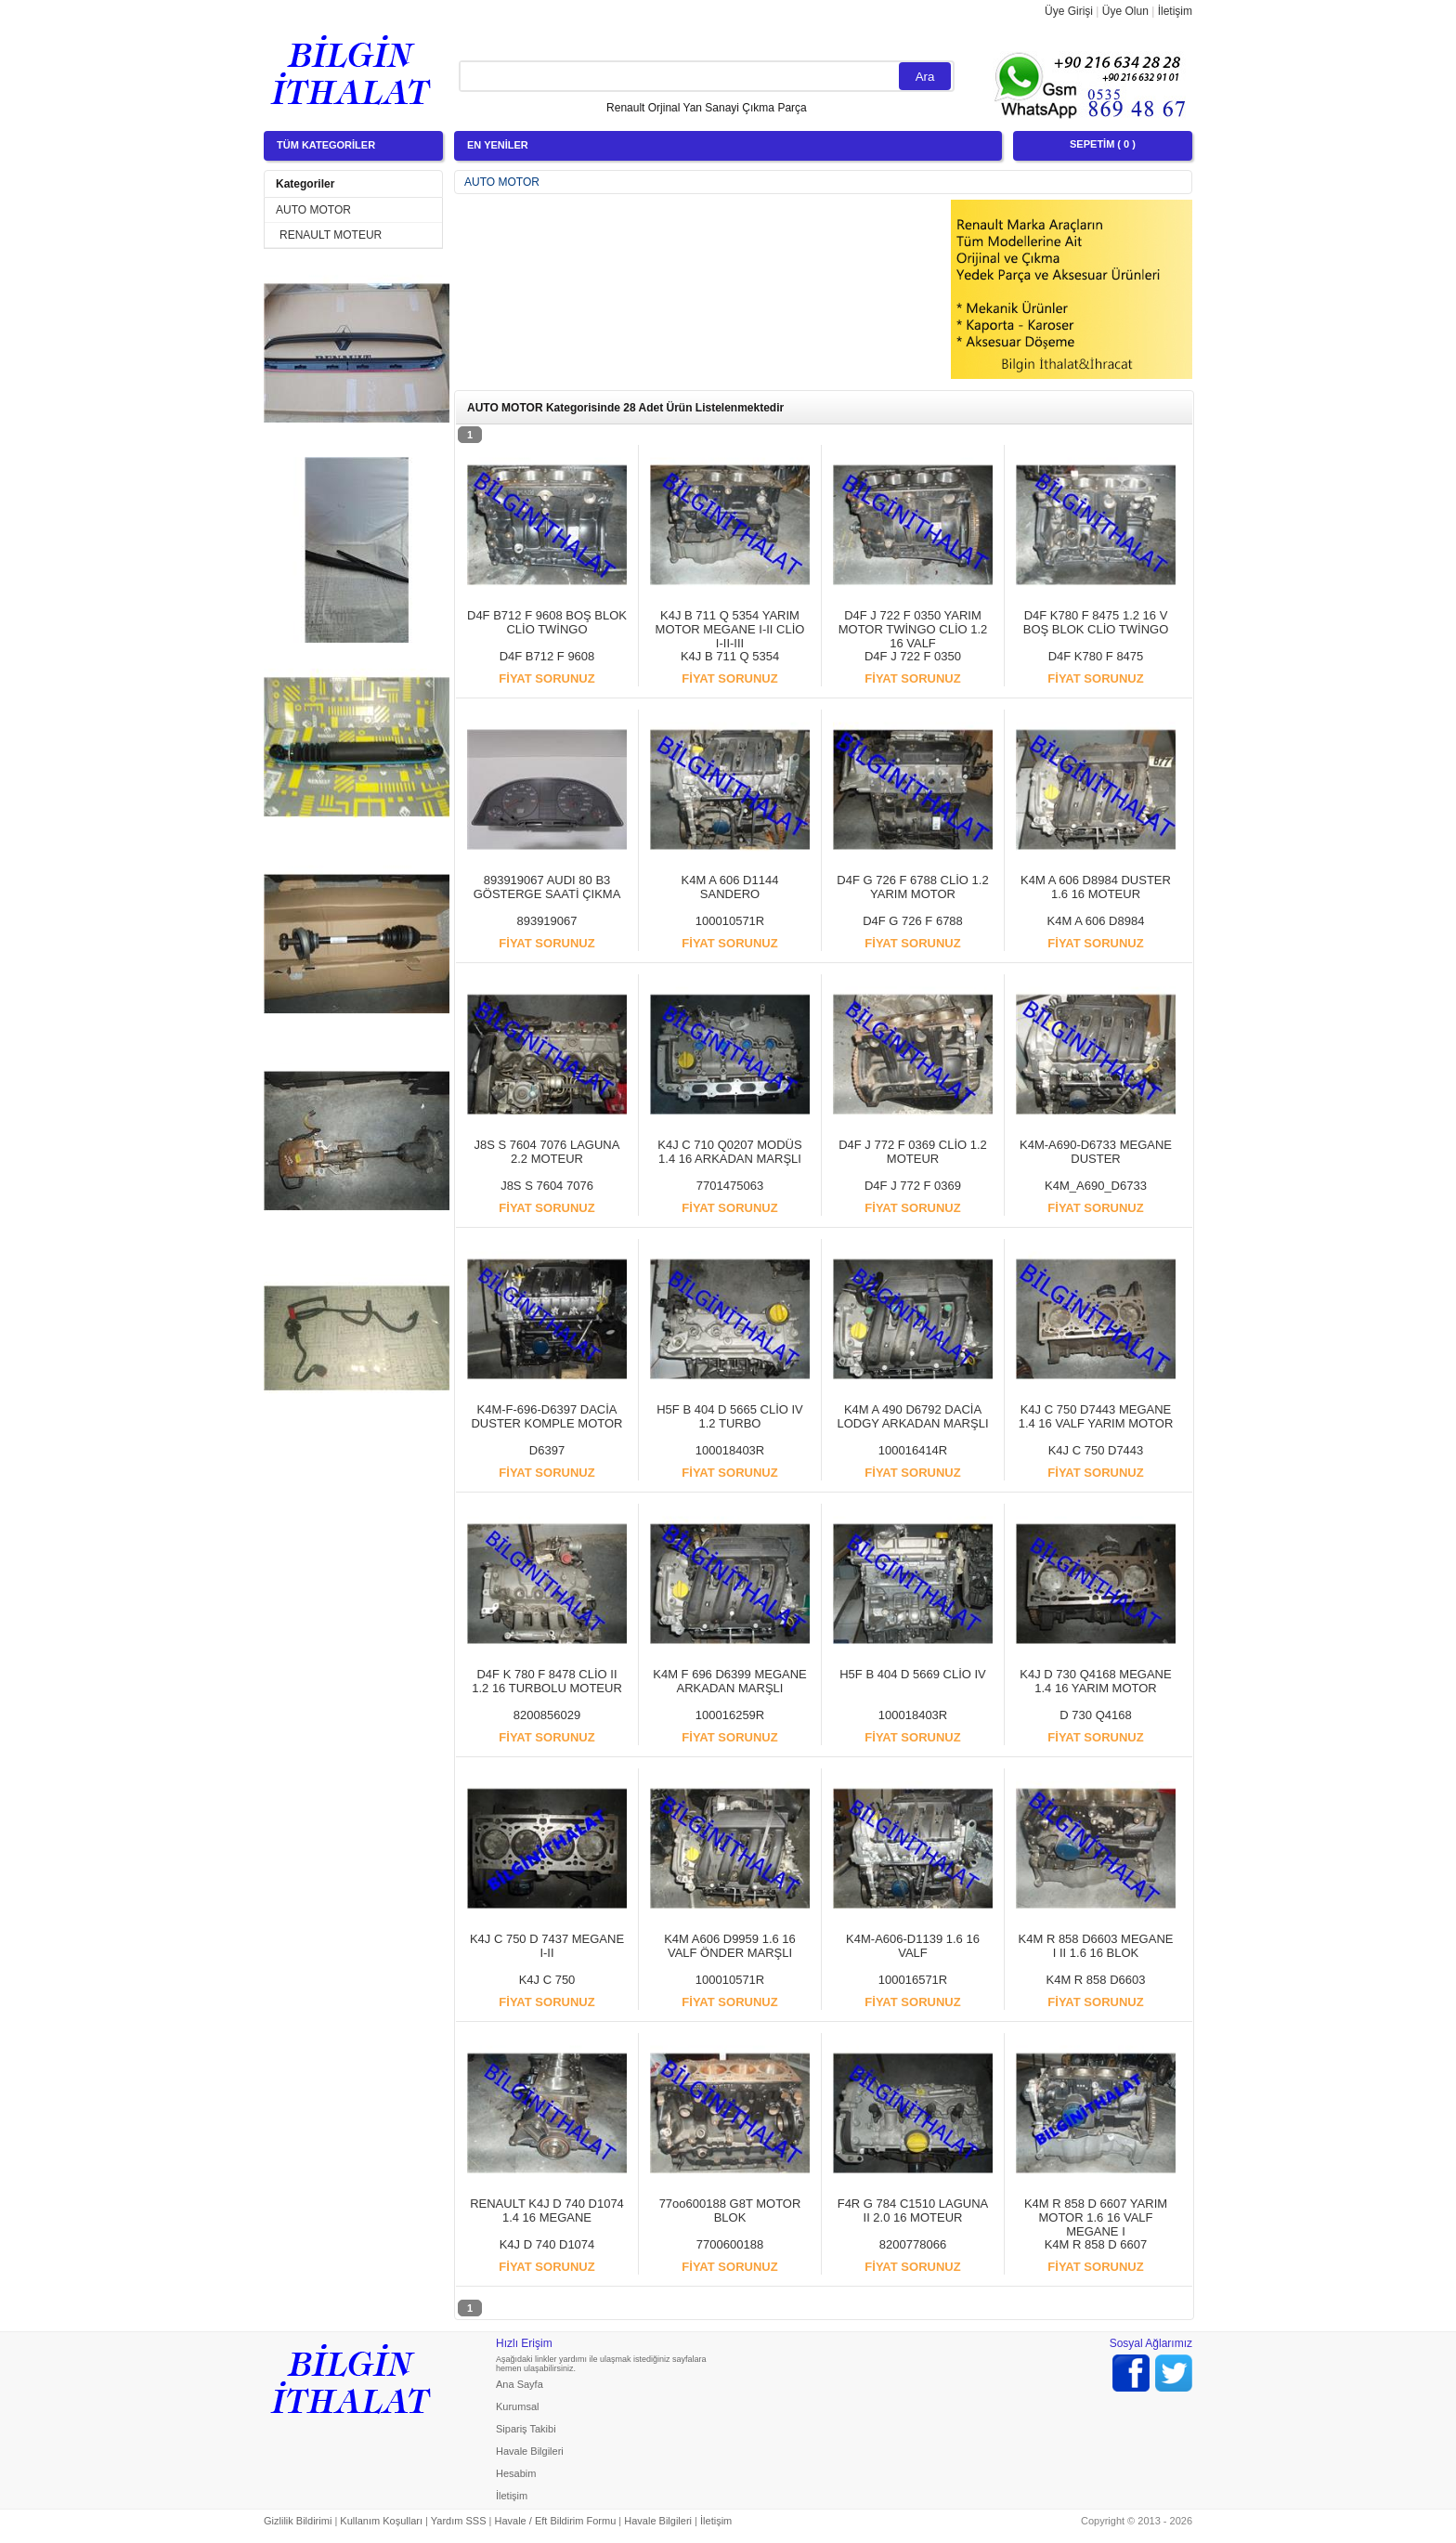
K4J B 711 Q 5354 (730, 656)
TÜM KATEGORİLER (326, 144)
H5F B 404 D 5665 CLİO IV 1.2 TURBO (729, 1416)
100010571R (730, 921)
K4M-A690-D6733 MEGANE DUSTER (1096, 1152)
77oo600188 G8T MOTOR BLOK (730, 2210)
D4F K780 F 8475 (1096, 656)
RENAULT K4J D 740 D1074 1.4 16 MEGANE (547, 2210)
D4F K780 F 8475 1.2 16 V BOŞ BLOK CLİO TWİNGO (1096, 622)
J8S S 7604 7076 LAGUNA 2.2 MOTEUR (547, 1152)
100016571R (912, 1980)
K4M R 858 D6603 (1096, 1980)
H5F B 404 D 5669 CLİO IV (912, 1674)
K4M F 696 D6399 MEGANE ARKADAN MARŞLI (729, 1681)
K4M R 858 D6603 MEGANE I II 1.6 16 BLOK (1096, 1946)
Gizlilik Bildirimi (298, 2520)
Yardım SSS (459, 2520)
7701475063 (729, 1186)
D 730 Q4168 (1095, 1715)
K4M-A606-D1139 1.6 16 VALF (913, 1946)
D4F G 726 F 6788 (913, 921)
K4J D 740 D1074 (547, 2244)
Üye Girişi (1069, 11)
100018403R (730, 1450)
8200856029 (547, 1715)
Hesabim (516, 2473)
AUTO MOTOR (313, 209)
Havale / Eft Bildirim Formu (555, 2520)
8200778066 (912, 2244)
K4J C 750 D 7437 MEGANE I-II (547, 1946)
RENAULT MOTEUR (331, 234)
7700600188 (729, 2244)
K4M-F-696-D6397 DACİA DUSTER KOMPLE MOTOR (546, 1416)
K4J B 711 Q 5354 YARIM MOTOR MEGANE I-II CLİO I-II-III (730, 629)
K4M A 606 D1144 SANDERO (730, 887)
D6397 (547, 1450)
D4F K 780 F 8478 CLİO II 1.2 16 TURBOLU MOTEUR (547, 1681)
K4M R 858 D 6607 (1096, 2244)
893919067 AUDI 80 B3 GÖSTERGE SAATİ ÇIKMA (547, 887)
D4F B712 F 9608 (547, 656)
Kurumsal (517, 2406)
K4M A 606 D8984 (1096, 921)
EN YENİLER (497, 144)
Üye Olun (1125, 11)
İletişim (1175, 11)
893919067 (546, 921)
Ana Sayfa (519, 2384)
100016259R (730, 1715)
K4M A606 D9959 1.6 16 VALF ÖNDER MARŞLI (730, 1946)
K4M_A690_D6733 (1096, 1186)
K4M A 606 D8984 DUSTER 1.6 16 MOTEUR (1095, 887)
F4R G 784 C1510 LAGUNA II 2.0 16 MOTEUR (913, 2210)
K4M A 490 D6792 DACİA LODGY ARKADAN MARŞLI (912, 1416)
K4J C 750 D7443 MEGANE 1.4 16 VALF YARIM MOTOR (1096, 1416)
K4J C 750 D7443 (1096, 1450)
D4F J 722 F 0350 (912, 656)
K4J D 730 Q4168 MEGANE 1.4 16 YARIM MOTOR (1095, 1681)
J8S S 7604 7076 (546, 1186)
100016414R (912, 1450)
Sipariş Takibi (526, 2428)
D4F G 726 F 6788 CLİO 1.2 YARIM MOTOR (912, 887)
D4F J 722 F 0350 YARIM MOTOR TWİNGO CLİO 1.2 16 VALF (913, 629)
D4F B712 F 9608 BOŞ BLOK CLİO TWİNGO (547, 622)
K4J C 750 (547, 1980)
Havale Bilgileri (530, 2451)
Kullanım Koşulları (381, 2520)
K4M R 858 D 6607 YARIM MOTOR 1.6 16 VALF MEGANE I (1095, 2217)
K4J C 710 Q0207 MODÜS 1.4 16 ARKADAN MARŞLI (729, 1152)
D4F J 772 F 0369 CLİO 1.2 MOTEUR (912, 1152)
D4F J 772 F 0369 (912, 1186)
